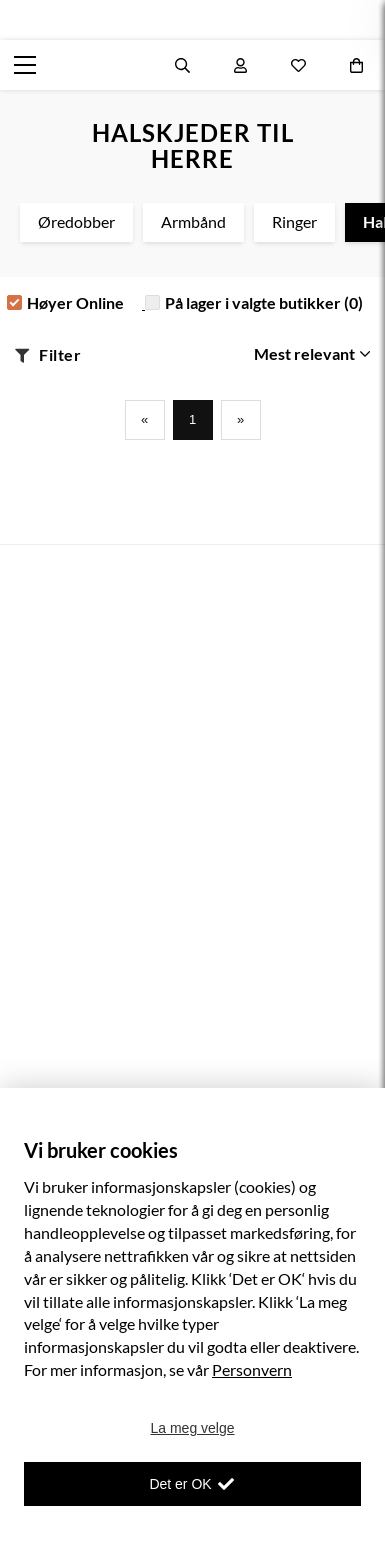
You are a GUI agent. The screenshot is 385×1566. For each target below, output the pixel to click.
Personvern (252, 1369)
